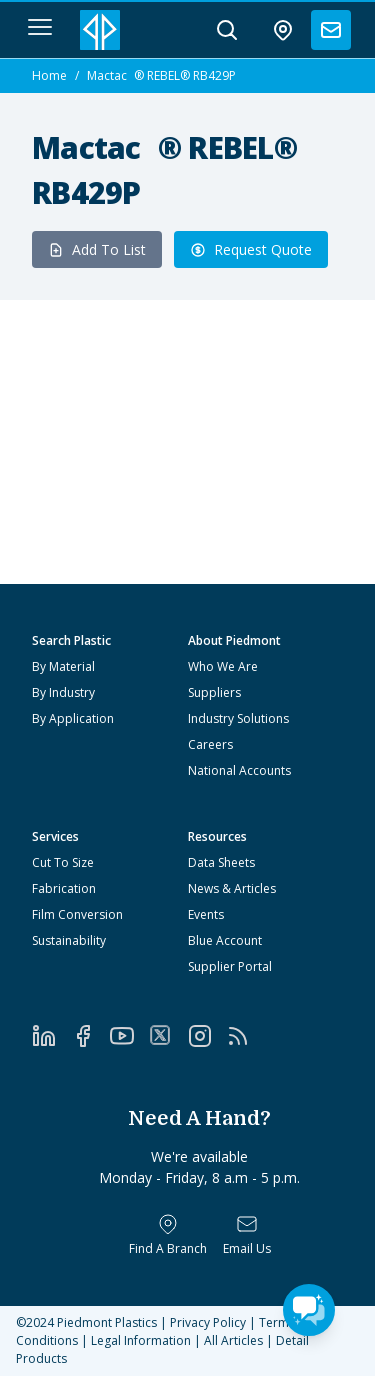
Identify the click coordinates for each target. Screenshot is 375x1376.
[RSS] (245, 1036)
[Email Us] (247, 1235)
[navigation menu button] (40, 27)
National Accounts (239, 770)
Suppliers (214, 692)
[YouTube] (129, 1036)
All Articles (233, 1340)
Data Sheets (221, 862)
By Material (63, 666)
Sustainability (69, 940)
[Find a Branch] (168, 1235)
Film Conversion (77, 914)
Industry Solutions (238, 718)
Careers (210, 744)
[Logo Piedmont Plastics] (100, 30)
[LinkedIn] (51, 1036)
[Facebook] (90, 1036)
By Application (73, 718)
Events (206, 914)
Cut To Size (63, 862)
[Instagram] (207, 1036)
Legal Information (141, 1340)
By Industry (63, 692)
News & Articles (232, 888)
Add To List (97, 249)
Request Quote (251, 249)
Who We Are (223, 666)
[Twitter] (168, 1035)
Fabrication (64, 888)
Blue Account (225, 940)
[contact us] (331, 30)
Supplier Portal (230, 966)
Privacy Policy (208, 1322)
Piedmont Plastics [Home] (107, 1322)
